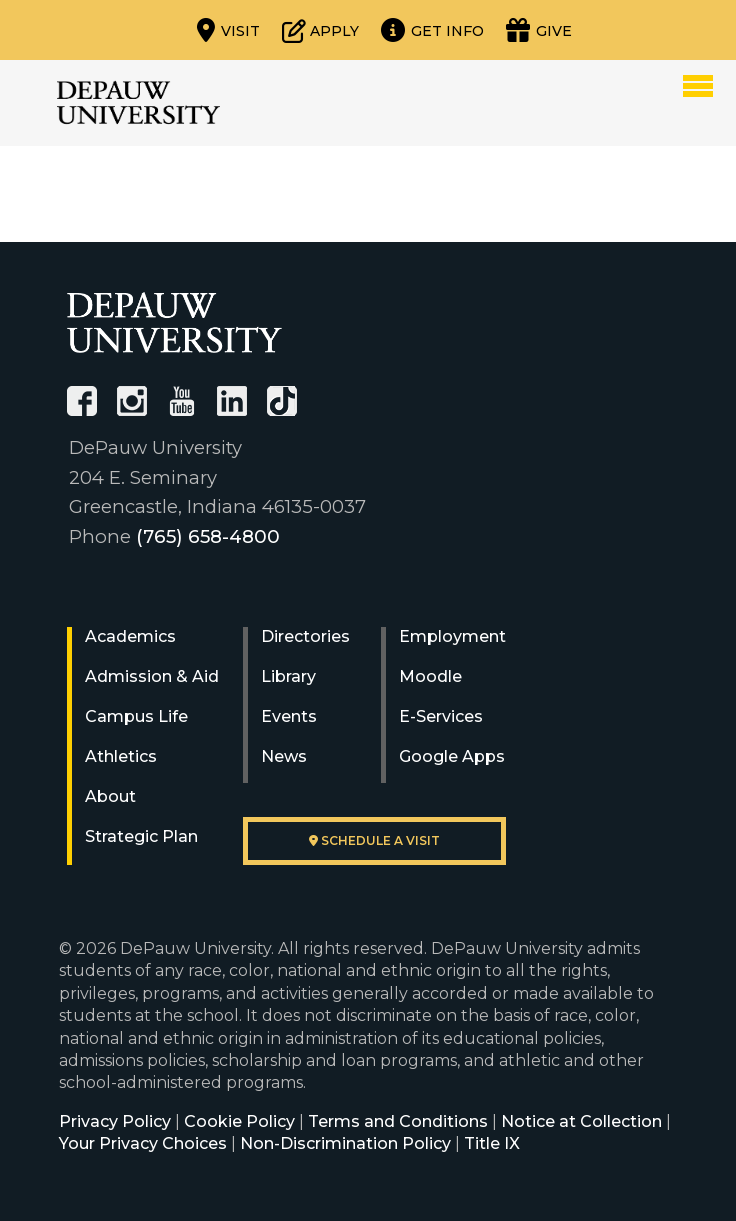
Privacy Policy (115, 1121)
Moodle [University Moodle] (430, 676)
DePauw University (138, 103)
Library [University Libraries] (288, 676)
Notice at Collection (581, 1121)
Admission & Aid (152, 676)
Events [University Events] (289, 716)
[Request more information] (432, 30)
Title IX (492, 1143)
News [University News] (284, 756)
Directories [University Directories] (305, 636)
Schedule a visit (374, 840)
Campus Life (136, 716)
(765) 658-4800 (208, 536)
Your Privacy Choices (143, 1143)
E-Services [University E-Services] (441, 716)
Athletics (121, 756)
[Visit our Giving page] (539, 30)
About (110, 796)
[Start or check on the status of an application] (320, 30)
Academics (130, 636)
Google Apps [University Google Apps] (452, 756)
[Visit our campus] (228, 30)
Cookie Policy (239, 1121)
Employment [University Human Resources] (452, 636)
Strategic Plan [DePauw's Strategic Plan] (141, 836)
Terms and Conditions (398, 1121)
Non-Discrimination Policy (345, 1143)
